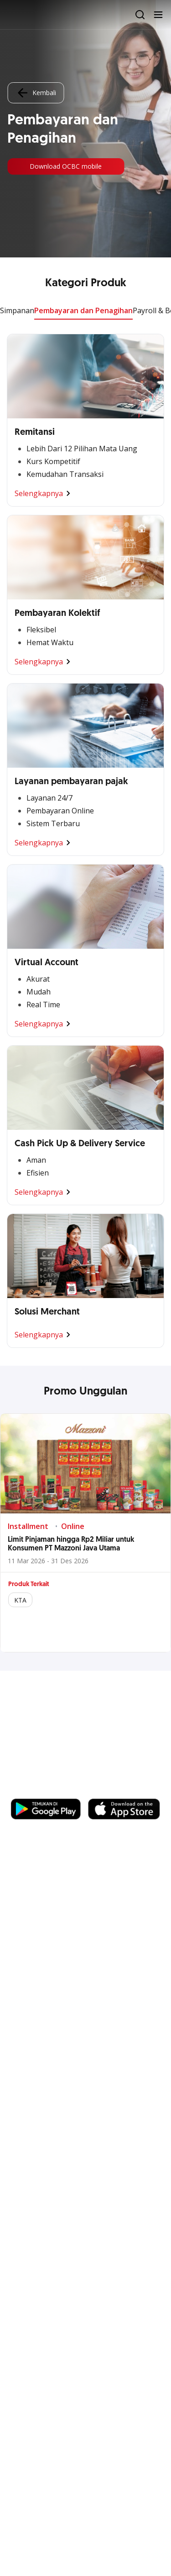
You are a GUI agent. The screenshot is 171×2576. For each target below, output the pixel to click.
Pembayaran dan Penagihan (83, 310)
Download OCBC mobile (66, 166)
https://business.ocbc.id (54, 1790)
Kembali (35, 93)
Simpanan (17, 310)
